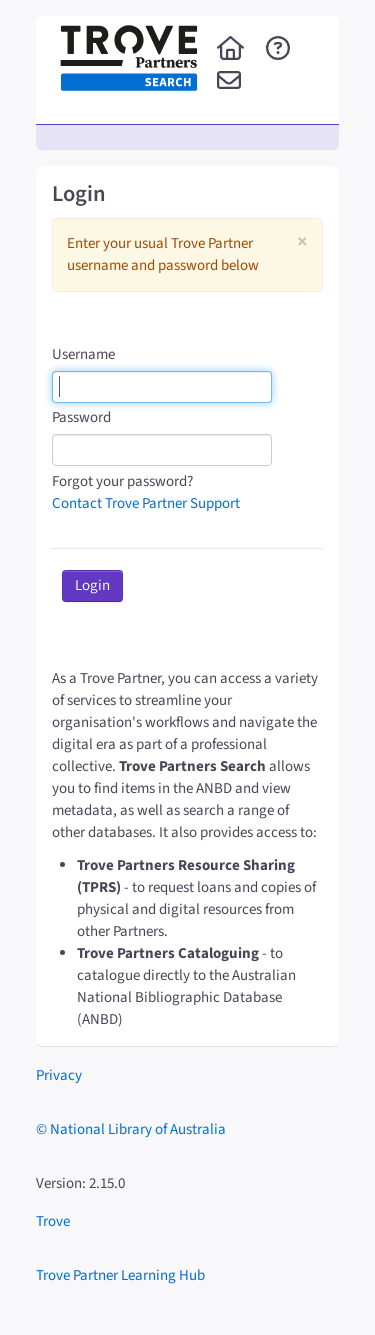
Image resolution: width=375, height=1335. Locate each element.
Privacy (59, 1075)
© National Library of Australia (131, 1129)
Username (83, 354)
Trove (53, 1221)
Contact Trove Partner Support (146, 503)
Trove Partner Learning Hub (120, 1275)
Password (81, 417)
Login (92, 585)
